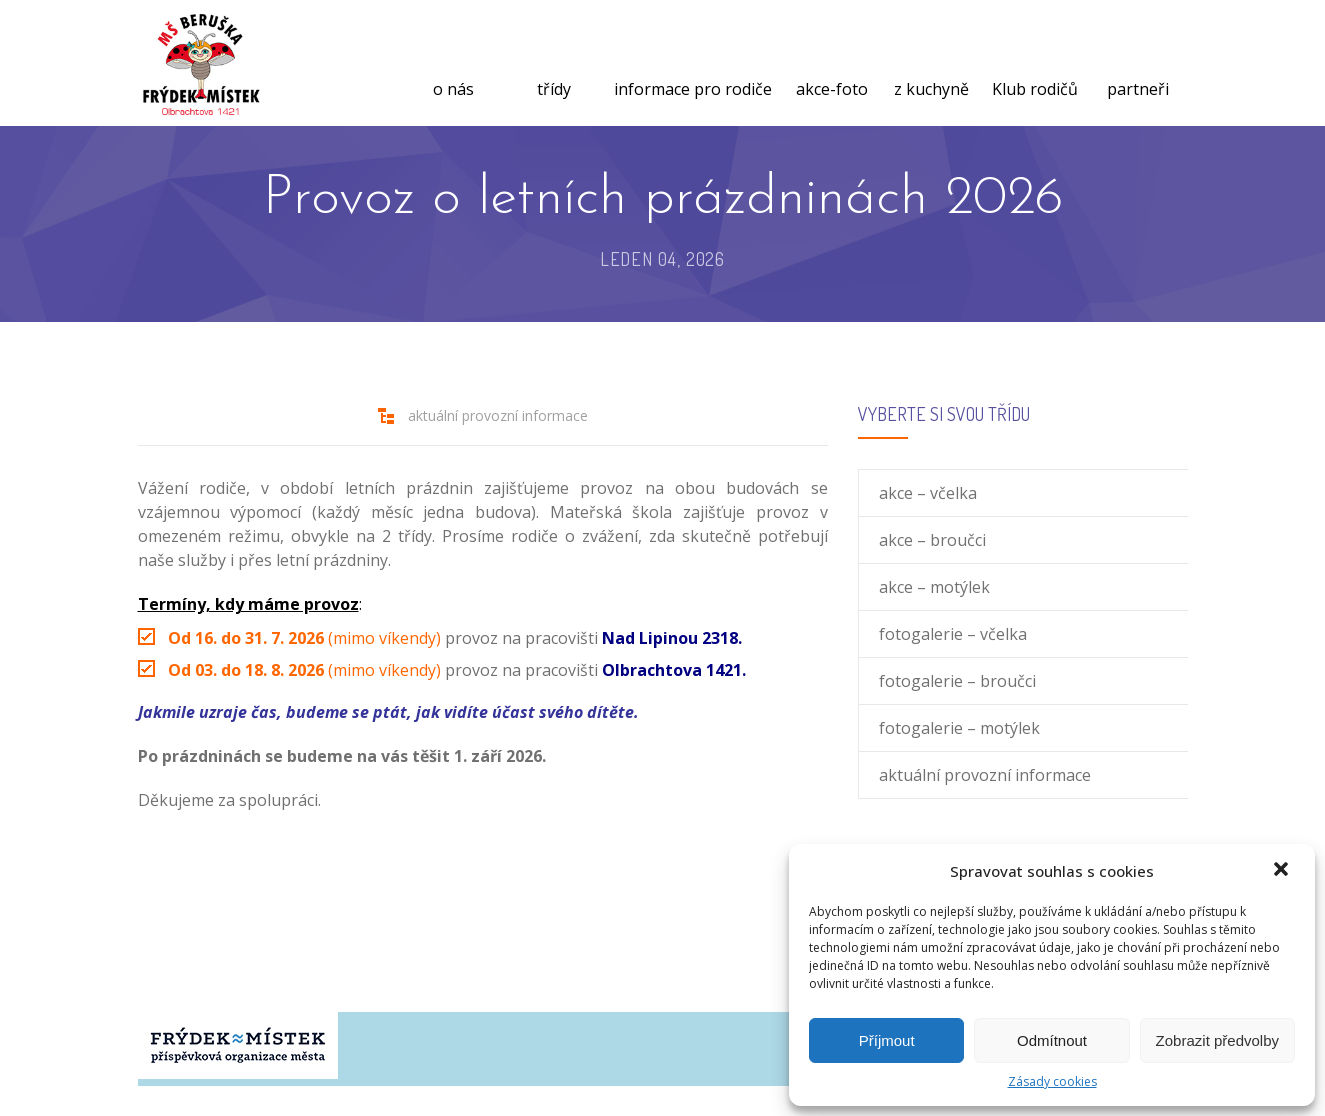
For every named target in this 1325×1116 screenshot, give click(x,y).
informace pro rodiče (693, 65)
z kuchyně (931, 65)
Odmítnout (1052, 1040)
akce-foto (832, 65)
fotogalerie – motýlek (959, 728)
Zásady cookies (1052, 1081)
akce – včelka (928, 493)
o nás (453, 65)
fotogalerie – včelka (953, 634)
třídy (554, 65)
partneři (1138, 65)
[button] (1283, 871)
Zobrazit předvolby (1217, 1040)
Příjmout (887, 1040)
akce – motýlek (934, 587)
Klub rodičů (1035, 65)
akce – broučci (932, 540)
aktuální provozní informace (498, 415)
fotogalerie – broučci (957, 681)
